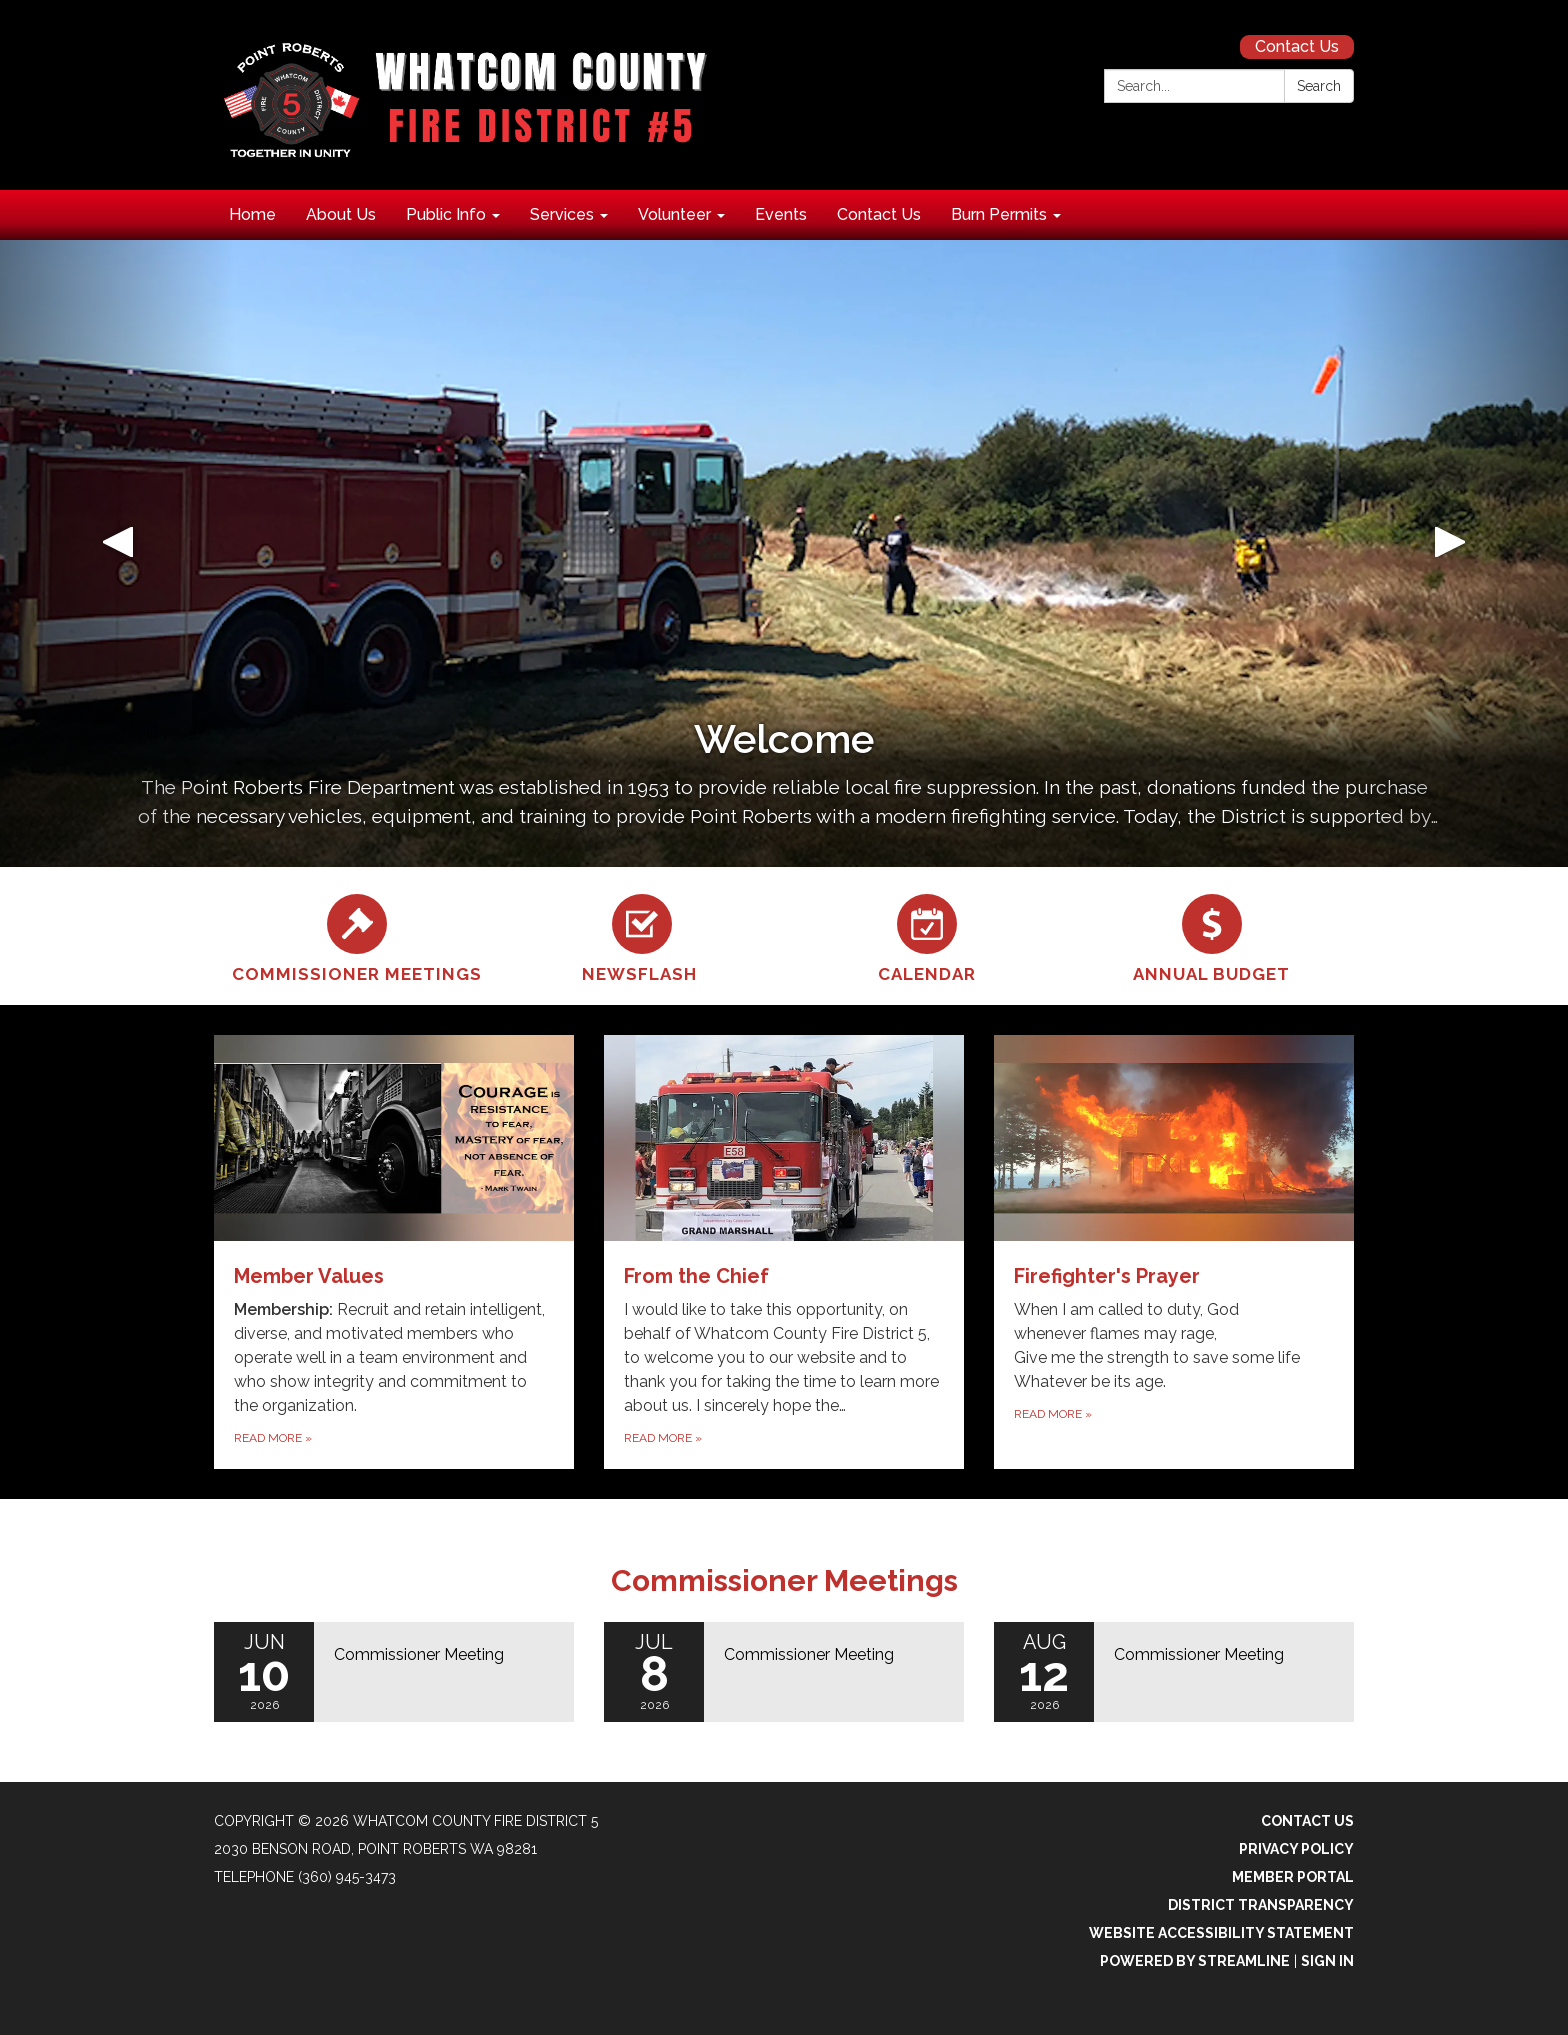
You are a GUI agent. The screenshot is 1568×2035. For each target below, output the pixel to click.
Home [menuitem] (252, 214)
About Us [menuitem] (341, 214)
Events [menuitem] (781, 214)
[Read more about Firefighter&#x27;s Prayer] (1174, 1252)
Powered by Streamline (1195, 1961)
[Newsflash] (641, 936)
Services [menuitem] (562, 214)
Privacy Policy (1296, 1849)
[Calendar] (926, 936)
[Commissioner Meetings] (356, 936)
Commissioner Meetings (784, 1580)
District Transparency (1261, 1905)
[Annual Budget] (1211, 936)
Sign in (1327, 1961)
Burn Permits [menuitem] (999, 214)
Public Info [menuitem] (446, 214)
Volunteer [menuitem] (674, 214)
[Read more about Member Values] (394, 1252)
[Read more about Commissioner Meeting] (394, 1672)
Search (1319, 86)
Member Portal (1293, 1877)
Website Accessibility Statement (1221, 1933)
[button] (117, 553)
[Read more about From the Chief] (784, 1252)
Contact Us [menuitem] (879, 214)
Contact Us (1297, 46)
